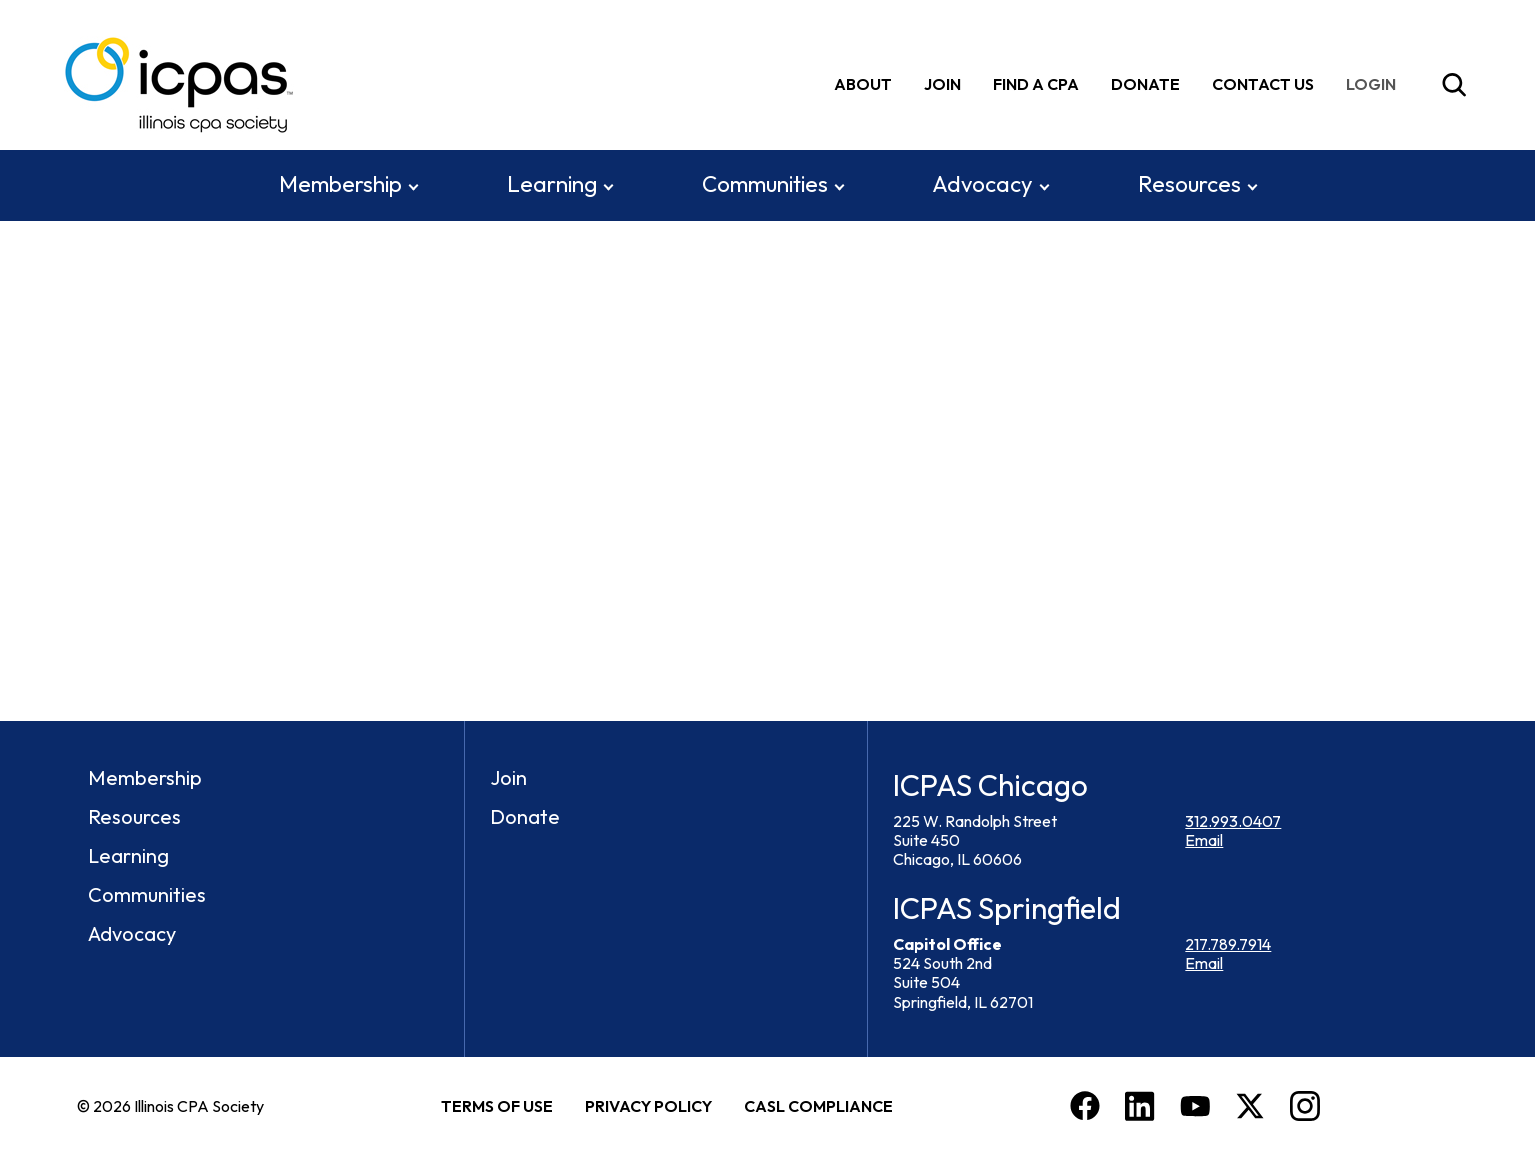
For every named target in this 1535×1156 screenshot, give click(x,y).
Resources (1189, 184)
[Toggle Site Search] (1454, 85)
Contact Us (1263, 84)
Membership (340, 184)
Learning (552, 184)
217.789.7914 (1228, 944)
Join (942, 84)
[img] (1375, 84)
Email (1204, 840)
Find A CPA (1036, 84)
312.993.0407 (1233, 821)
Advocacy (982, 184)
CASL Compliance (818, 1106)
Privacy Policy (648, 1106)
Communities (765, 184)
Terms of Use (497, 1106)
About (863, 84)
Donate (1145, 84)
